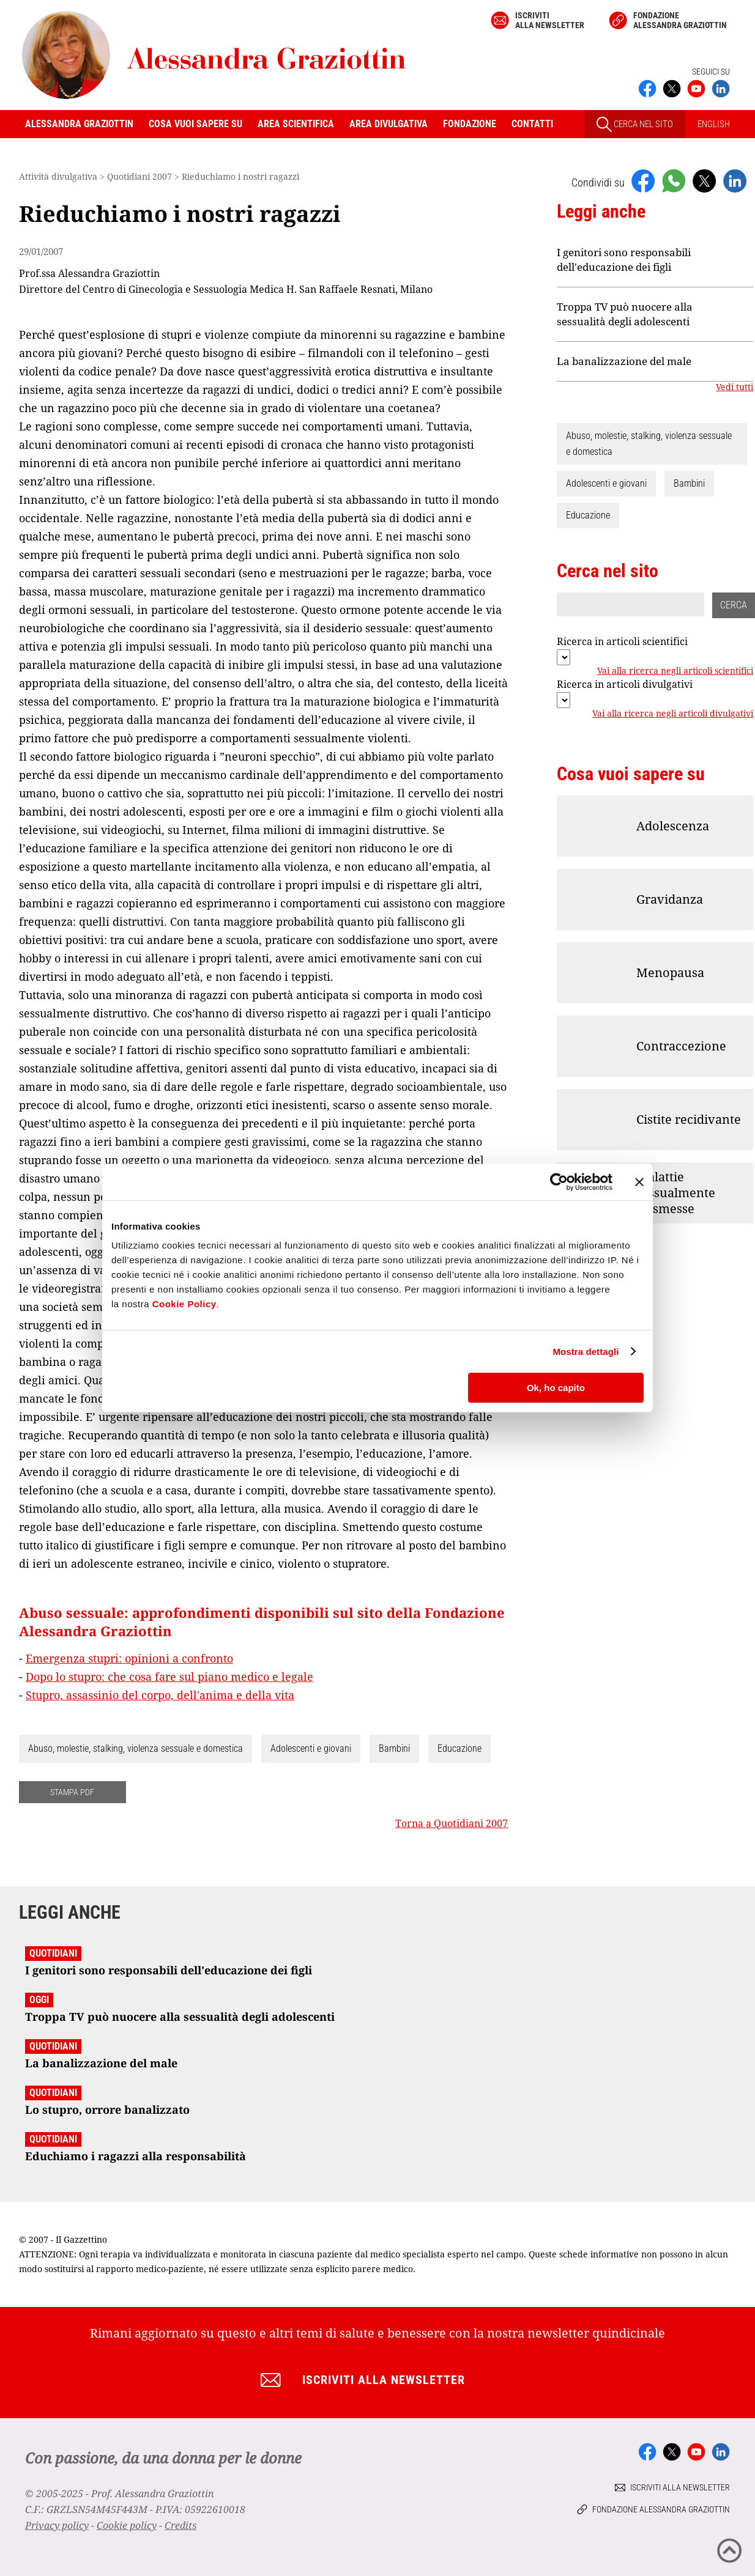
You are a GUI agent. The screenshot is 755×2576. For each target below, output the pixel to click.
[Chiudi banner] (639, 1182)
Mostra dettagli (585, 1351)
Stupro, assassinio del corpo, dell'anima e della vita (160, 1695)
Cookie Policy (184, 1304)
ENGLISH (713, 124)
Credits (180, 2525)
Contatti (532, 124)
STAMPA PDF (72, 1792)
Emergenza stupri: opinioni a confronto (129, 1658)
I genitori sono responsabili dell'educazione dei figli (624, 259)
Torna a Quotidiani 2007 (451, 1823)
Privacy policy (57, 2525)
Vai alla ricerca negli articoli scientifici (675, 671)
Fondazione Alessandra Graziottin (680, 20)
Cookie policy (127, 2525)
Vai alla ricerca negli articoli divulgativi (672, 714)
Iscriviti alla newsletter (549, 20)
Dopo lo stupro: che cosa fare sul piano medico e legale (169, 1676)
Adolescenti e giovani (310, 1748)
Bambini (394, 1748)
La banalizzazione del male (624, 361)
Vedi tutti (734, 387)
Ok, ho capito (556, 1387)
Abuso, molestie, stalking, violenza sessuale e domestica (135, 1748)
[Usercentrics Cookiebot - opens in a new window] (558, 1182)
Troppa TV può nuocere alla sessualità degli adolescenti (625, 314)
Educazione (459, 1748)
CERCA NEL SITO (635, 124)
